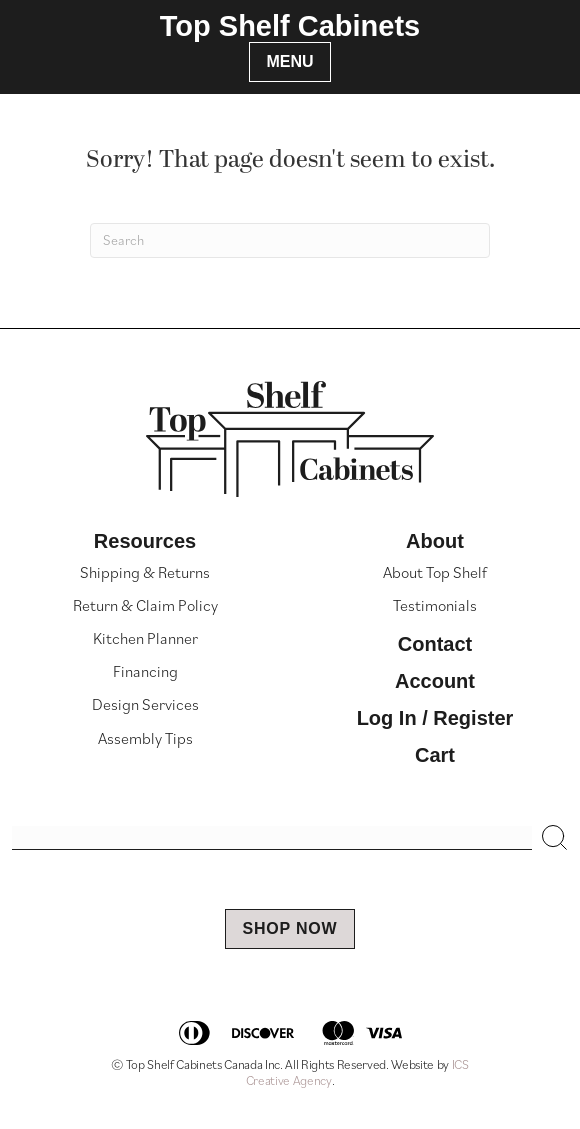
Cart (435, 755)
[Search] (290, 240)
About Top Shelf (435, 572)
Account (435, 681)
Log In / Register (435, 718)
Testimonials (435, 605)
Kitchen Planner (145, 638)
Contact (435, 644)
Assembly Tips (145, 738)
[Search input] (272, 838)
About (435, 541)
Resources (145, 541)
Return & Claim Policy (145, 605)
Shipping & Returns (145, 572)
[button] (555, 838)
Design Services (145, 704)
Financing (145, 671)
